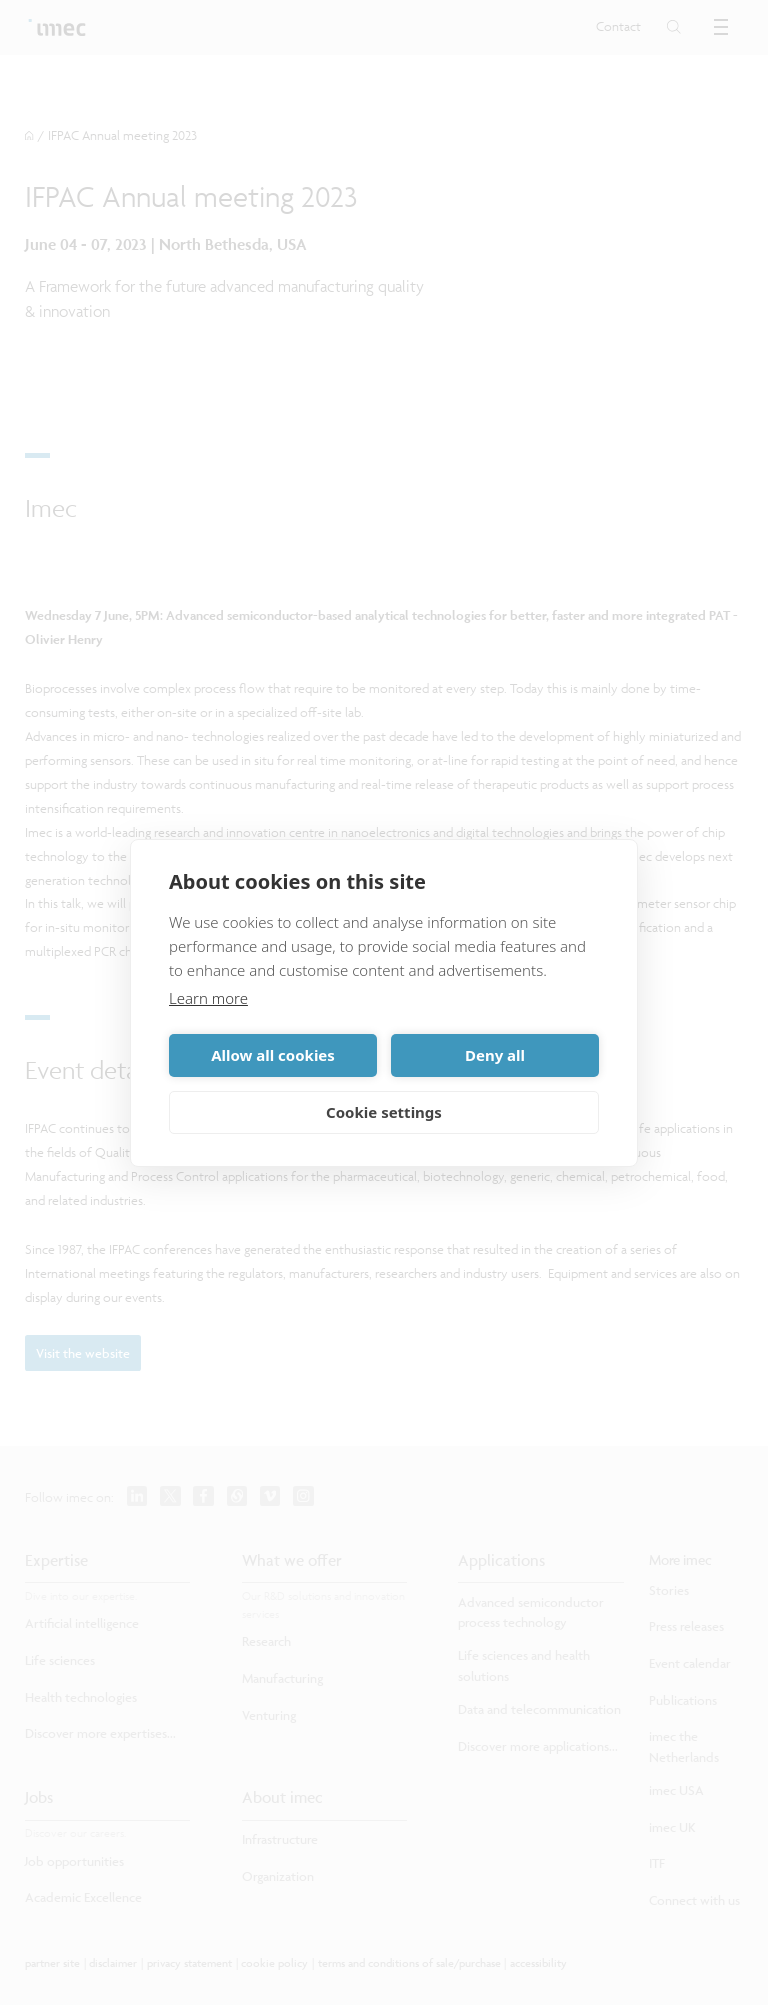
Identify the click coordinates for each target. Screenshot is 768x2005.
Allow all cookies (273, 1055)
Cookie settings (384, 1112)
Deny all (495, 1055)
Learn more (208, 998)
